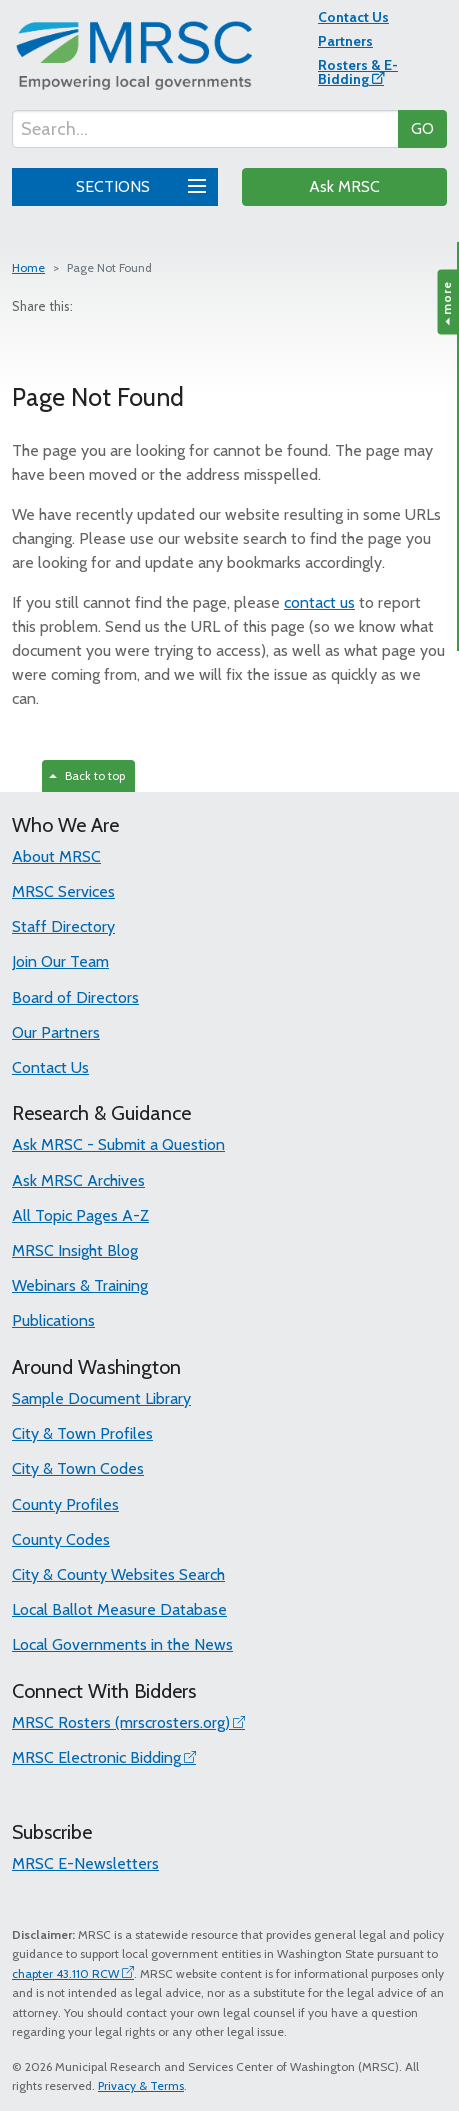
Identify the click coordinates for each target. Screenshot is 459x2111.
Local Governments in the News (122, 1644)
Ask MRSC (344, 186)
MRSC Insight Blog (75, 1250)
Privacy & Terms (141, 2085)
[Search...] (205, 129)
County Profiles (65, 1504)
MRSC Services (63, 891)
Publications (53, 1320)
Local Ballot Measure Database (119, 1609)
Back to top (87, 775)
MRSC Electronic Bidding (96, 1757)
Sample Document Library (101, 1398)
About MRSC (56, 856)
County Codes (61, 1539)
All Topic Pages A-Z (80, 1215)
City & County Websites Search (118, 1574)
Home (28, 267)
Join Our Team (60, 961)
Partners (345, 41)
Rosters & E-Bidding (358, 72)
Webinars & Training (80, 1285)
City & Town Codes (78, 1468)
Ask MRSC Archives (78, 1180)
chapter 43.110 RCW (65, 1973)
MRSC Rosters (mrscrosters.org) (121, 1722)
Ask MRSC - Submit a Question (118, 1144)
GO (422, 128)
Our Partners (56, 1032)
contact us (319, 602)
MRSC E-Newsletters (85, 1863)
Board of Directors (75, 997)
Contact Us (353, 17)
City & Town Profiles (82, 1433)
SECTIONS (137, 184)
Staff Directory (63, 926)
